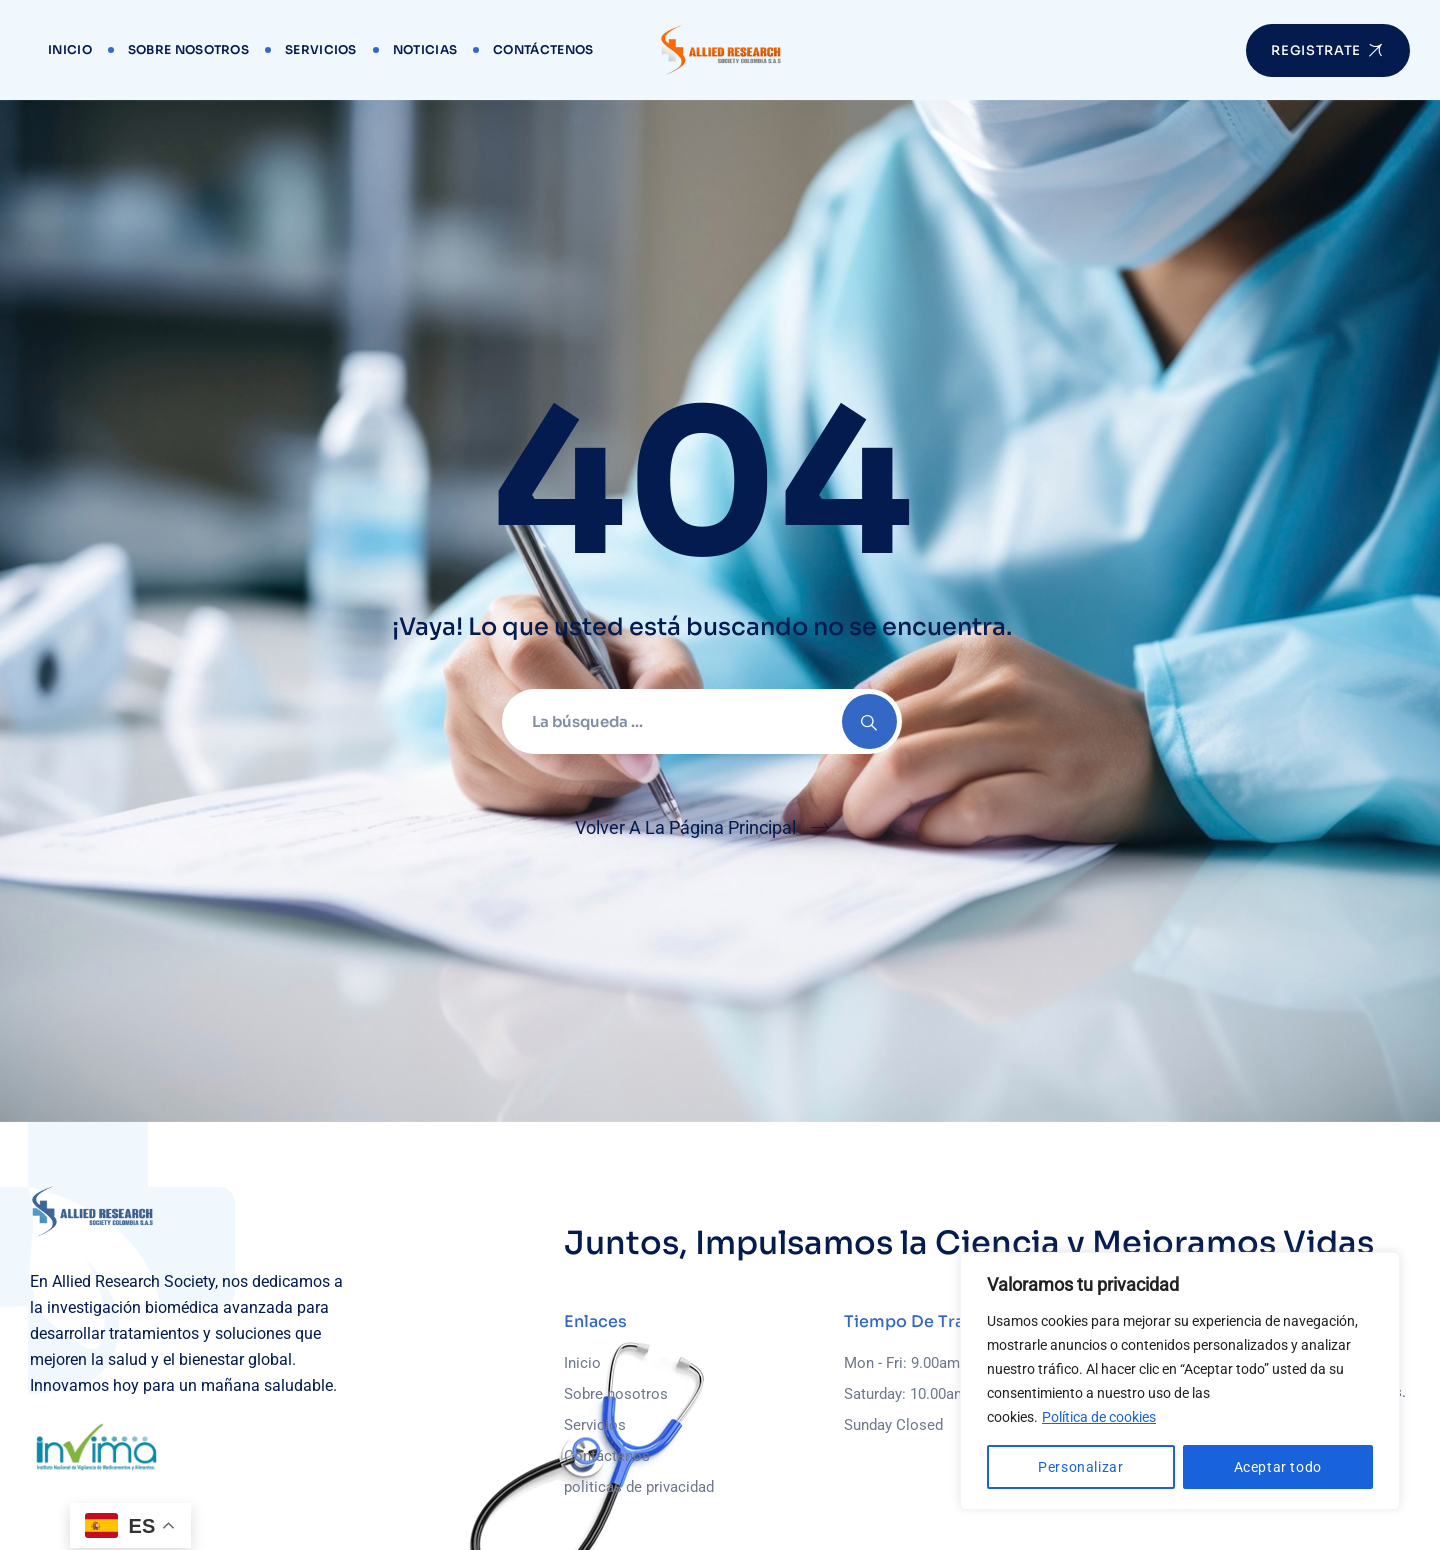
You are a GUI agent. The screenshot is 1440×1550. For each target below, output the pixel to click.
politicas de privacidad (639, 1487)
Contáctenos (543, 49)
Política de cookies (1099, 1417)
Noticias (425, 49)
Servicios (321, 49)
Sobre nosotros (188, 49)
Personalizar (1080, 1467)
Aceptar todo (1278, 1467)
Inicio (70, 49)
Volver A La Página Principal (685, 827)
